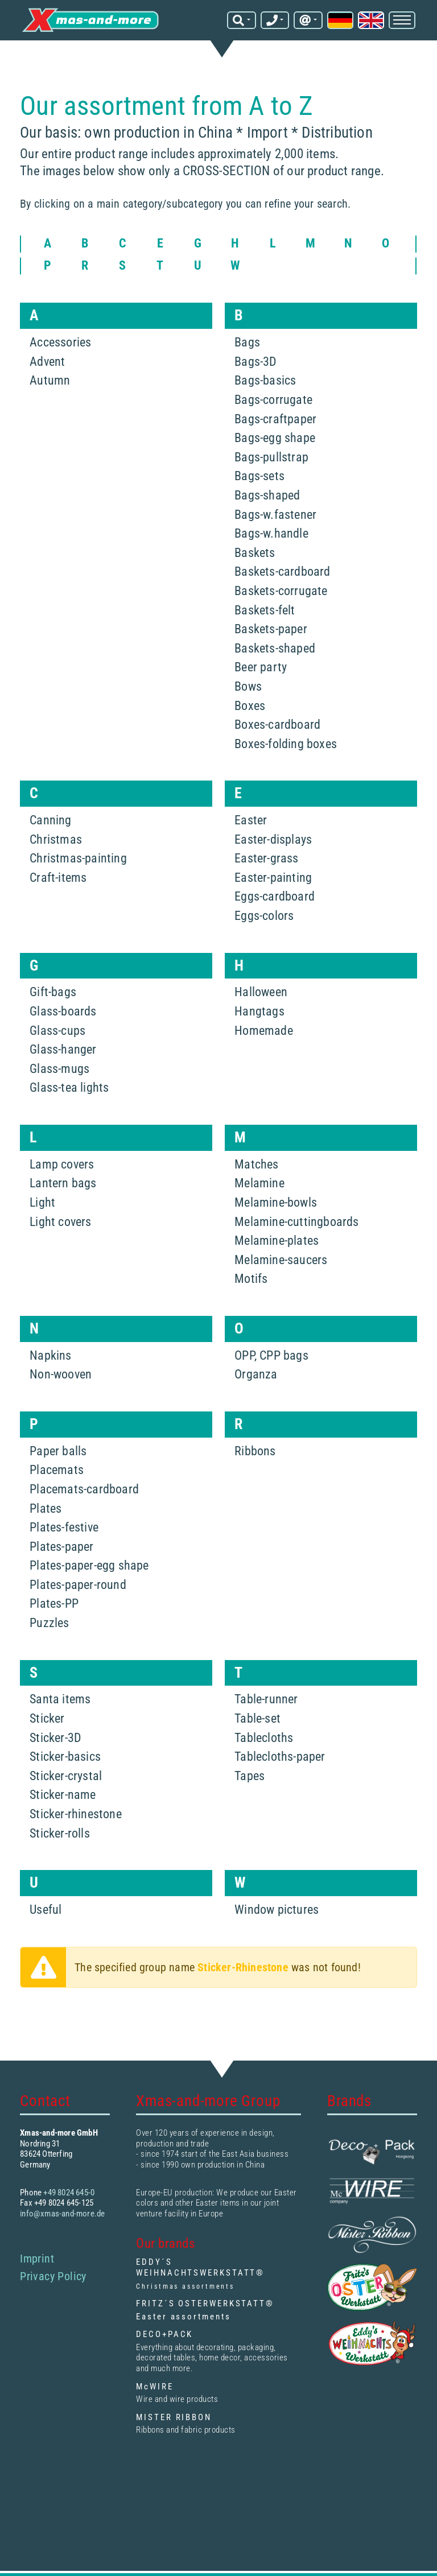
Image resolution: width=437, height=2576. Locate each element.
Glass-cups (57, 1030)
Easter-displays (273, 839)
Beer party (260, 667)
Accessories (60, 342)
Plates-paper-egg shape (89, 1565)
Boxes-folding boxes (285, 744)
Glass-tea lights (69, 1087)
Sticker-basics (65, 1756)
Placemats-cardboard (84, 1489)
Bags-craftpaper (275, 419)
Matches (256, 1164)
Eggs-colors (264, 916)
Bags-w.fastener (275, 514)
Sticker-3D (55, 1738)
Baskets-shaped (274, 648)
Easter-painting (273, 877)
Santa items (60, 1699)
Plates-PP (54, 1603)
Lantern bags (63, 1183)
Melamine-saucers (280, 1260)
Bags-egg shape (274, 438)
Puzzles (49, 1623)
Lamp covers (62, 1164)
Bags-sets (259, 476)
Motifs (250, 1279)
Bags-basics (265, 380)
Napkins (50, 1355)
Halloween (260, 992)
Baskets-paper (270, 629)
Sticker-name (63, 1794)
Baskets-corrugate (280, 591)
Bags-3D (255, 361)
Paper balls (58, 1451)
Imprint (37, 2258)
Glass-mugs (59, 1069)
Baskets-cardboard (282, 571)
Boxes (249, 706)
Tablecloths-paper (279, 1756)
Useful (45, 1909)
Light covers (60, 1222)
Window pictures (276, 1909)
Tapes (249, 1776)
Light (42, 1202)
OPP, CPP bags (271, 1355)
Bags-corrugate (273, 400)
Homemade (263, 1030)
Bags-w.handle (271, 533)
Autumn (50, 380)
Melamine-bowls (275, 1202)
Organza (255, 1374)
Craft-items (58, 877)
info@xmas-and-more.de (62, 2213)
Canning (50, 820)
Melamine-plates (276, 1240)
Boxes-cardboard (277, 724)
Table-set (257, 1718)
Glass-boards (63, 1011)
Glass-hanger (63, 1049)
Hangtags (259, 1011)
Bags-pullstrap (271, 457)
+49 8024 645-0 (68, 2192)
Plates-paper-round (78, 1585)
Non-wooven (61, 1374)
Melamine (259, 1183)
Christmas (56, 839)
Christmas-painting (78, 858)
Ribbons (254, 1451)
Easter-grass (266, 858)
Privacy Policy (53, 2276)
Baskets (254, 553)
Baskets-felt (264, 610)
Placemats (57, 1470)
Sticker (47, 1718)
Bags (247, 342)
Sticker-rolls (60, 1833)
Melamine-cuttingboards (296, 1222)
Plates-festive (64, 1527)
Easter (250, 820)
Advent (47, 361)
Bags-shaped (267, 495)
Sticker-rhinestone (76, 1814)
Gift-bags (53, 992)
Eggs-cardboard (274, 896)
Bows (248, 686)
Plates (45, 1508)
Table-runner (266, 1699)
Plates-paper (61, 1546)
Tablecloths (263, 1738)
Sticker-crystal (66, 1776)
